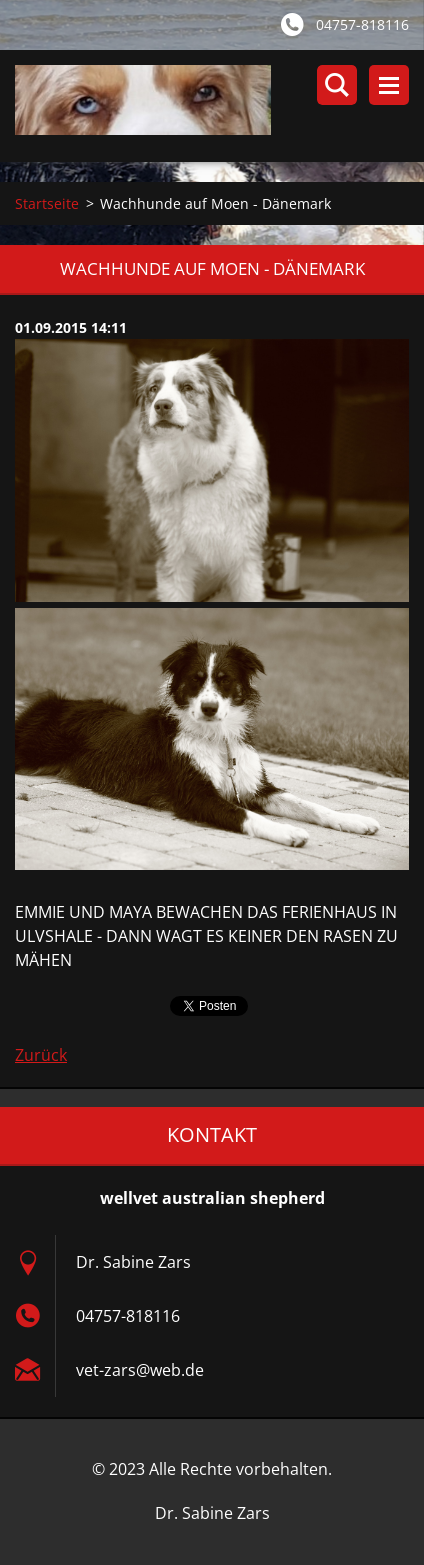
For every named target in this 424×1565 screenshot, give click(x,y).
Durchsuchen (337, 85)
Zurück (41, 1055)
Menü (389, 85)
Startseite (47, 203)
